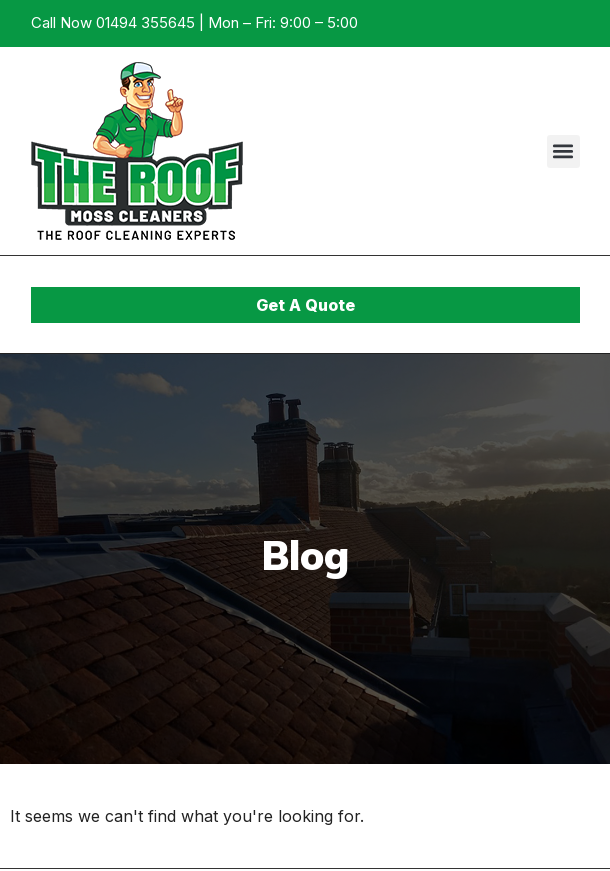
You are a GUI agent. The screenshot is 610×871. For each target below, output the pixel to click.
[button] (563, 151)
